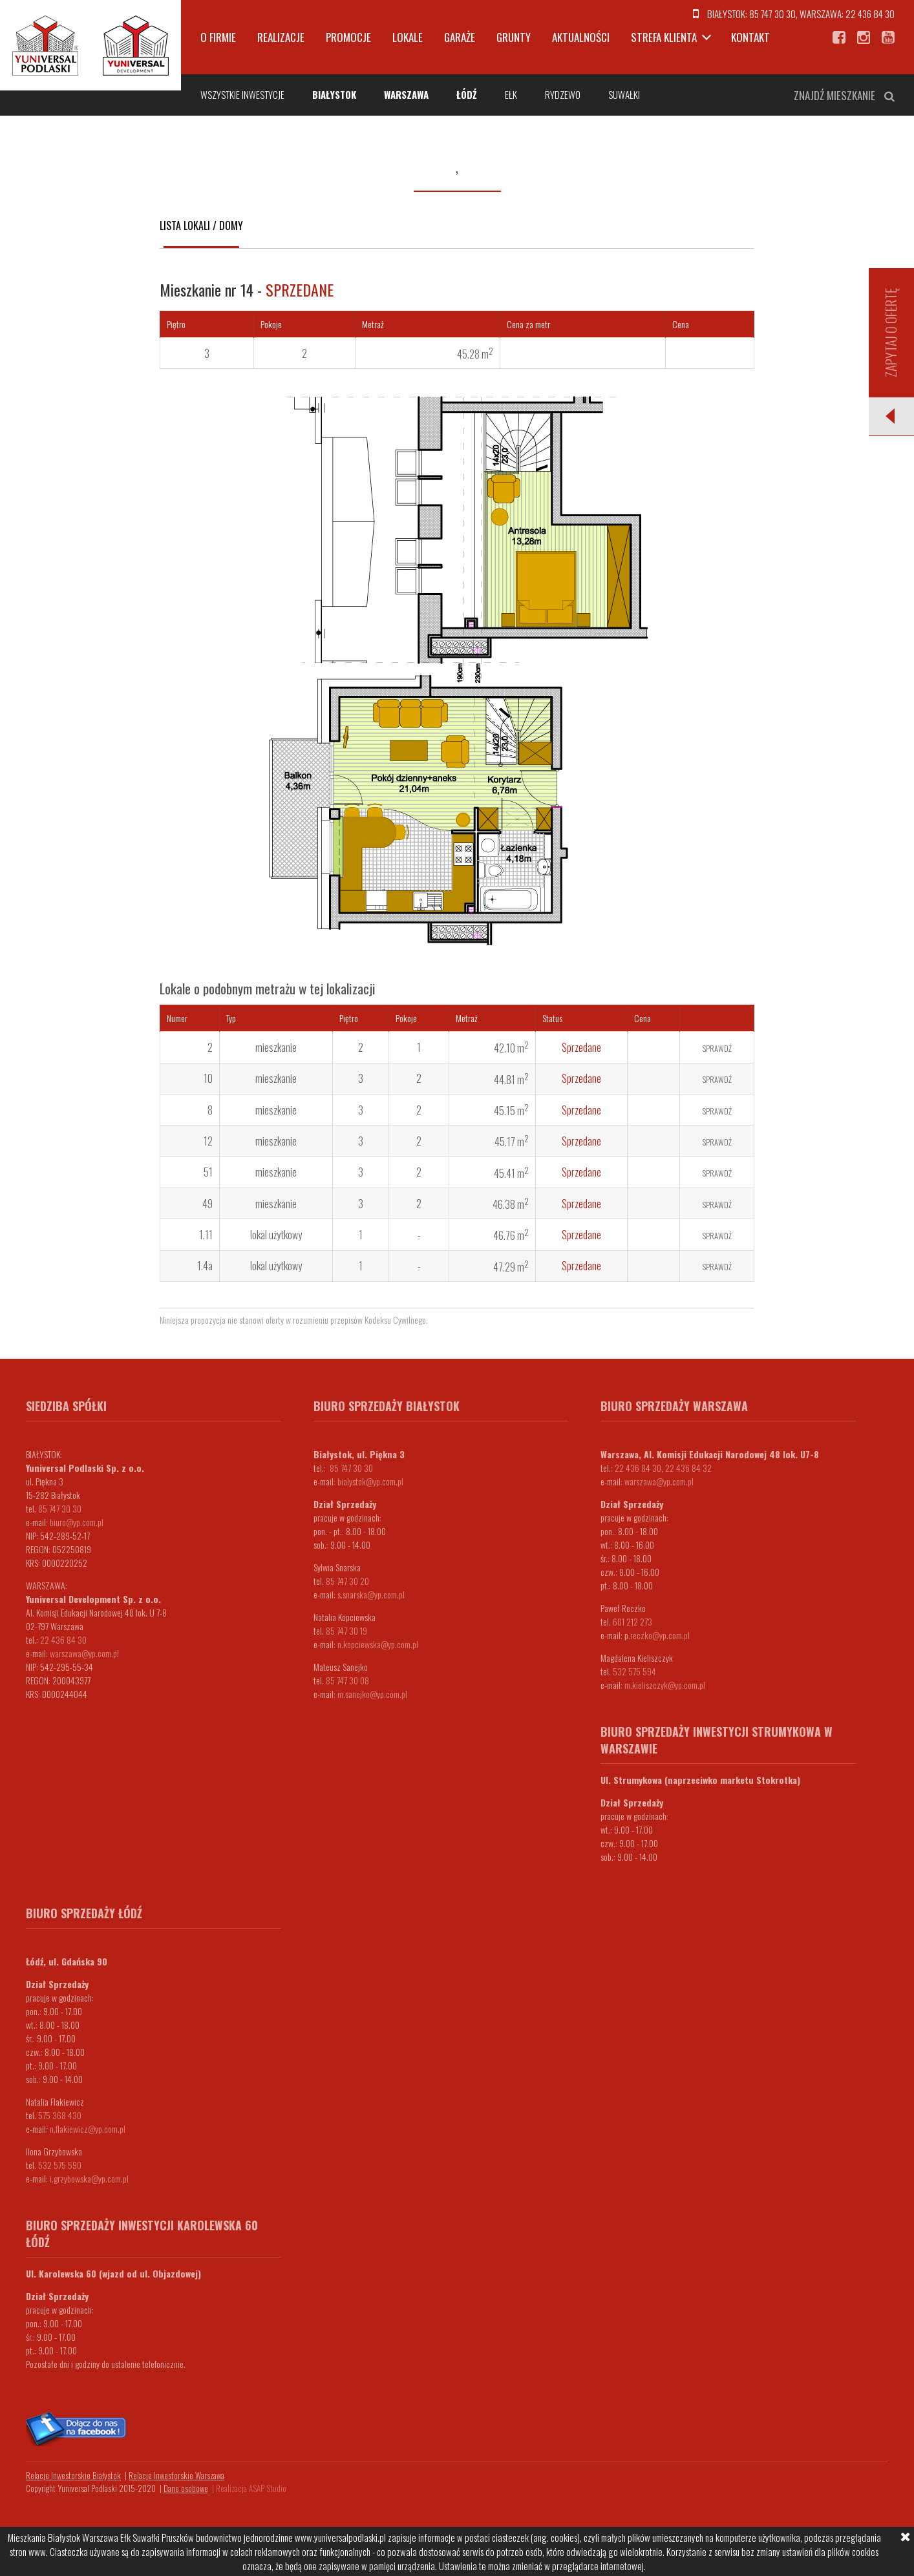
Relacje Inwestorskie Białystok (73, 2475)
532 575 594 (634, 1671)
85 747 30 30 (772, 13)
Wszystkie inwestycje (242, 94)
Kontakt (750, 37)
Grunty (513, 37)
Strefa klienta (664, 37)
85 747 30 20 (347, 1580)
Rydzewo (562, 94)
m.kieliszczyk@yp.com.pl (664, 1684)
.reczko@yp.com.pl (659, 1635)
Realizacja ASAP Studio (251, 2488)
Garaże (459, 37)
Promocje (348, 37)
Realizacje (280, 37)
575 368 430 (59, 2115)
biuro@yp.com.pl (76, 1522)
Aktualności (581, 37)
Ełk (511, 94)
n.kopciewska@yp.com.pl (377, 1644)
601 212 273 (632, 1621)
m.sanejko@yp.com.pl (372, 1694)
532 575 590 (59, 2165)
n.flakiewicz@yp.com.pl (87, 2128)
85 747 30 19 (346, 1630)
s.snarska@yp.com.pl (371, 1594)
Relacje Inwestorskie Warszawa (176, 2475)
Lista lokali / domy (201, 225)
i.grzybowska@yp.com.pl (89, 2178)
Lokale (407, 37)
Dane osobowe (186, 2488)
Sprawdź (717, 1048)
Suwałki (624, 94)
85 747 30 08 (347, 1680)
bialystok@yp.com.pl (370, 1481)
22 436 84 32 (688, 1467)
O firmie (218, 37)
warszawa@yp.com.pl (84, 1653)
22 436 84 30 (870, 13)
